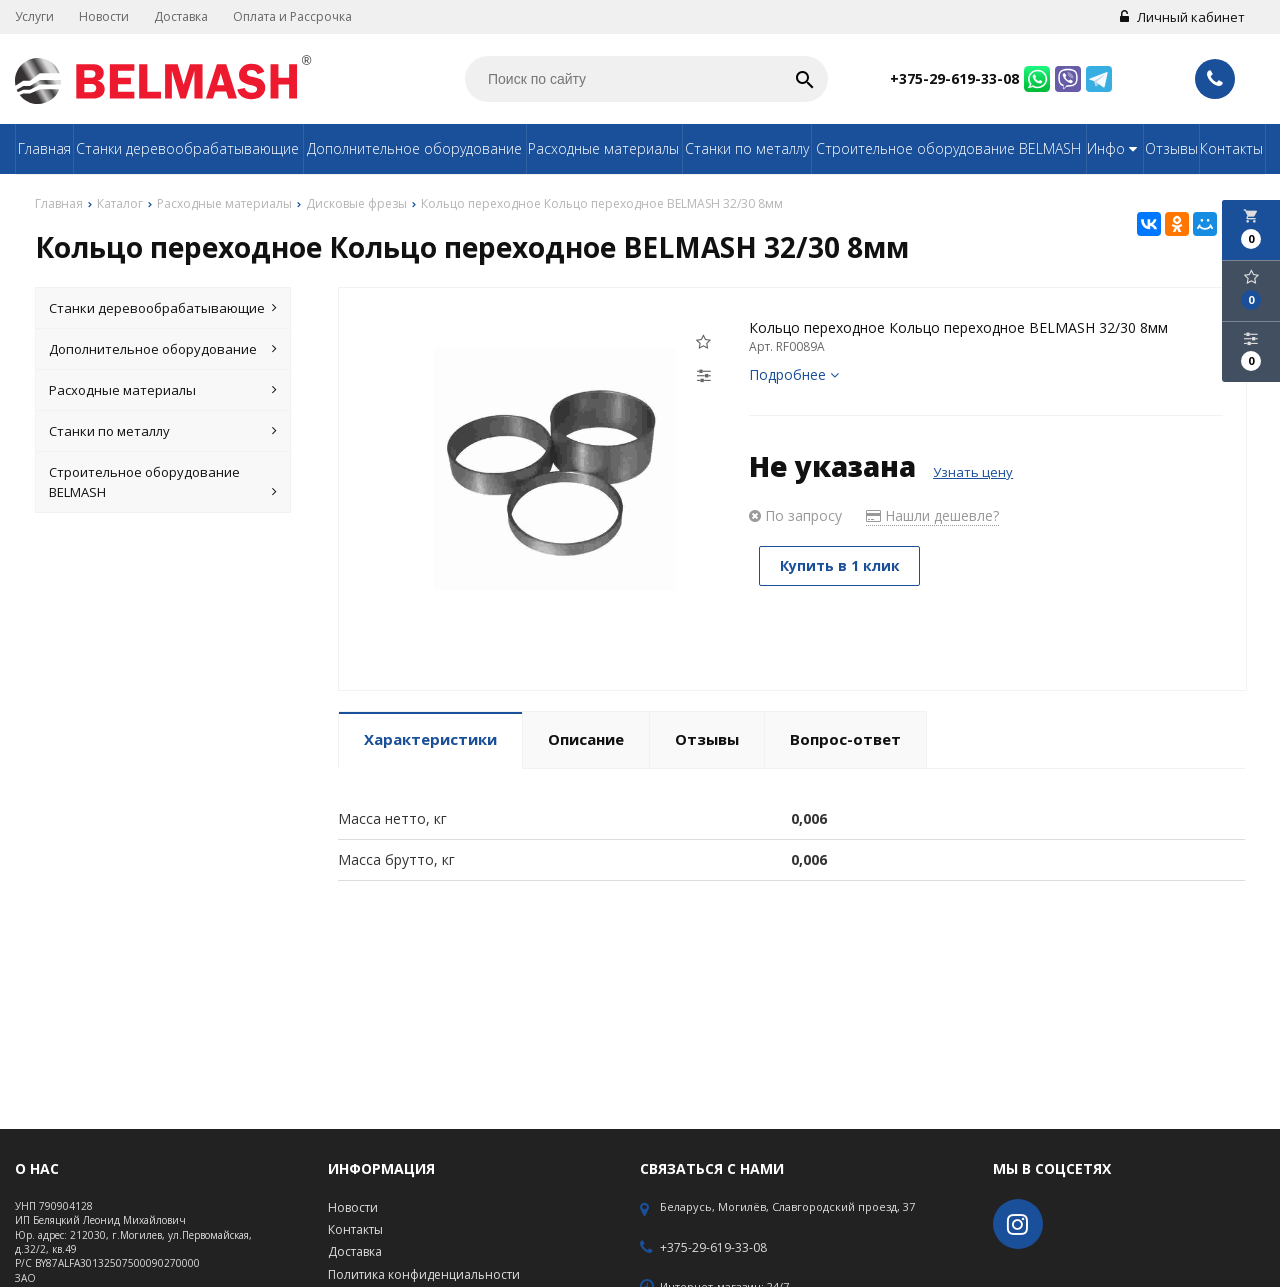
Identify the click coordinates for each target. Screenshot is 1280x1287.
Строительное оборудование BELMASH (948, 148)
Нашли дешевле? (932, 515)
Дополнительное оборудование (414, 148)
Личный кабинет (1182, 17)
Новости (104, 16)
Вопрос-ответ (845, 739)
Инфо (1114, 148)
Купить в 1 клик (840, 565)
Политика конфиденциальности (424, 1274)
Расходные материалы (603, 148)
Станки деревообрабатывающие (187, 148)
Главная (44, 148)
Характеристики (430, 739)
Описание (586, 739)
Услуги (34, 16)
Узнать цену (973, 472)
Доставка (181, 16)
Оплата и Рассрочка (292, 16)
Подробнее (794, 374)
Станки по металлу (747, 148)
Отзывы (1171, 148)
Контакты (1231, 148)
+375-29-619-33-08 (954, 78)
